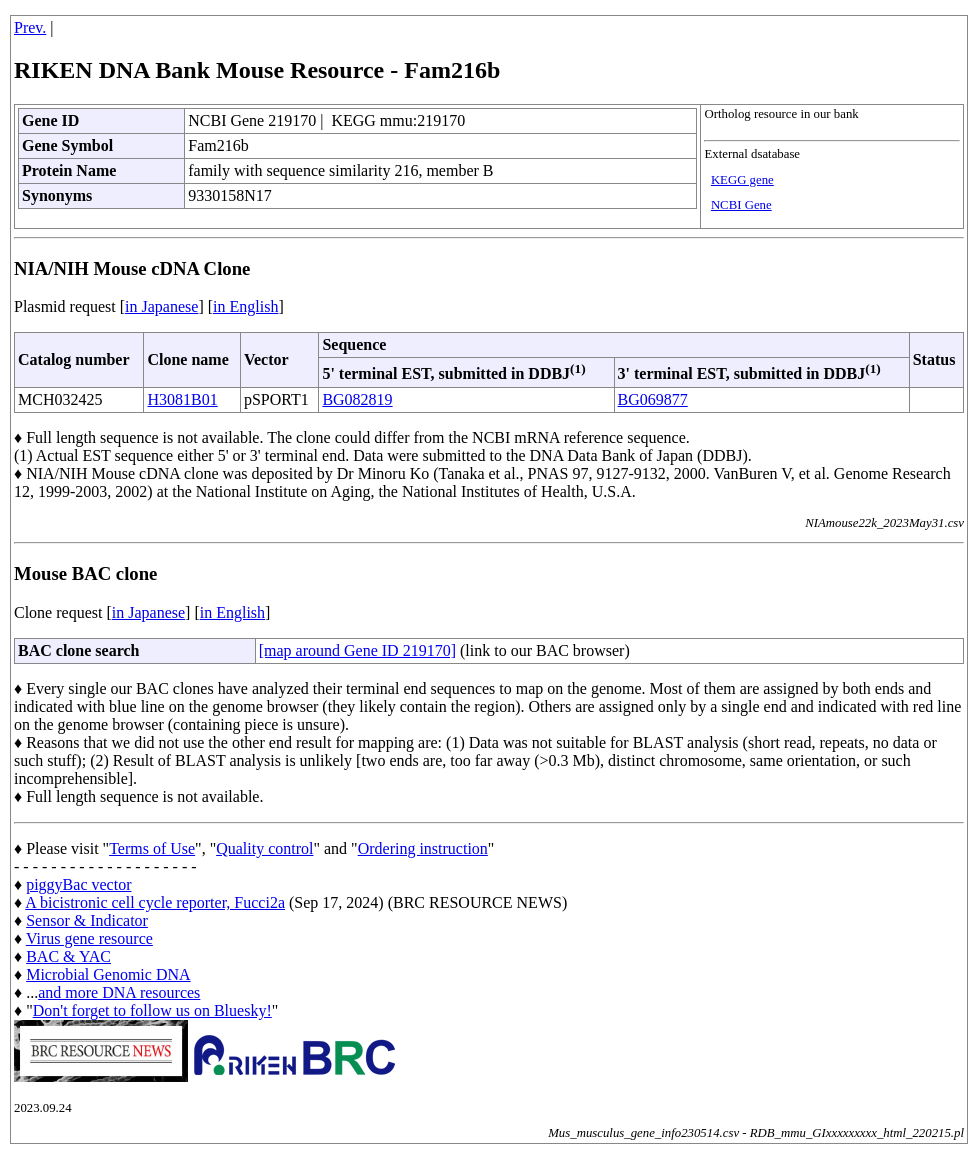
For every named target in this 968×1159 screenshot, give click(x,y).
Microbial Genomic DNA (108, 974)
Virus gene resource (89, 938)
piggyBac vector (78, 884)
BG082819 (357, 399)
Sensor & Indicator (87, 920)
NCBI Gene (741, 205)
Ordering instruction (423, 848)
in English (245, 306)
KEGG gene (742, 180)
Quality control (264, 848)
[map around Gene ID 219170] (357, 650)
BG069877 (653, 399)
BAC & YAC (68, 956)
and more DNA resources (119, 992)
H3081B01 (182, 399)
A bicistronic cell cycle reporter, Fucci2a (155, 902)
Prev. (30, 27)
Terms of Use (152, 848)
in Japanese (161, 306)
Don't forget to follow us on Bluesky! (152, 1010)
